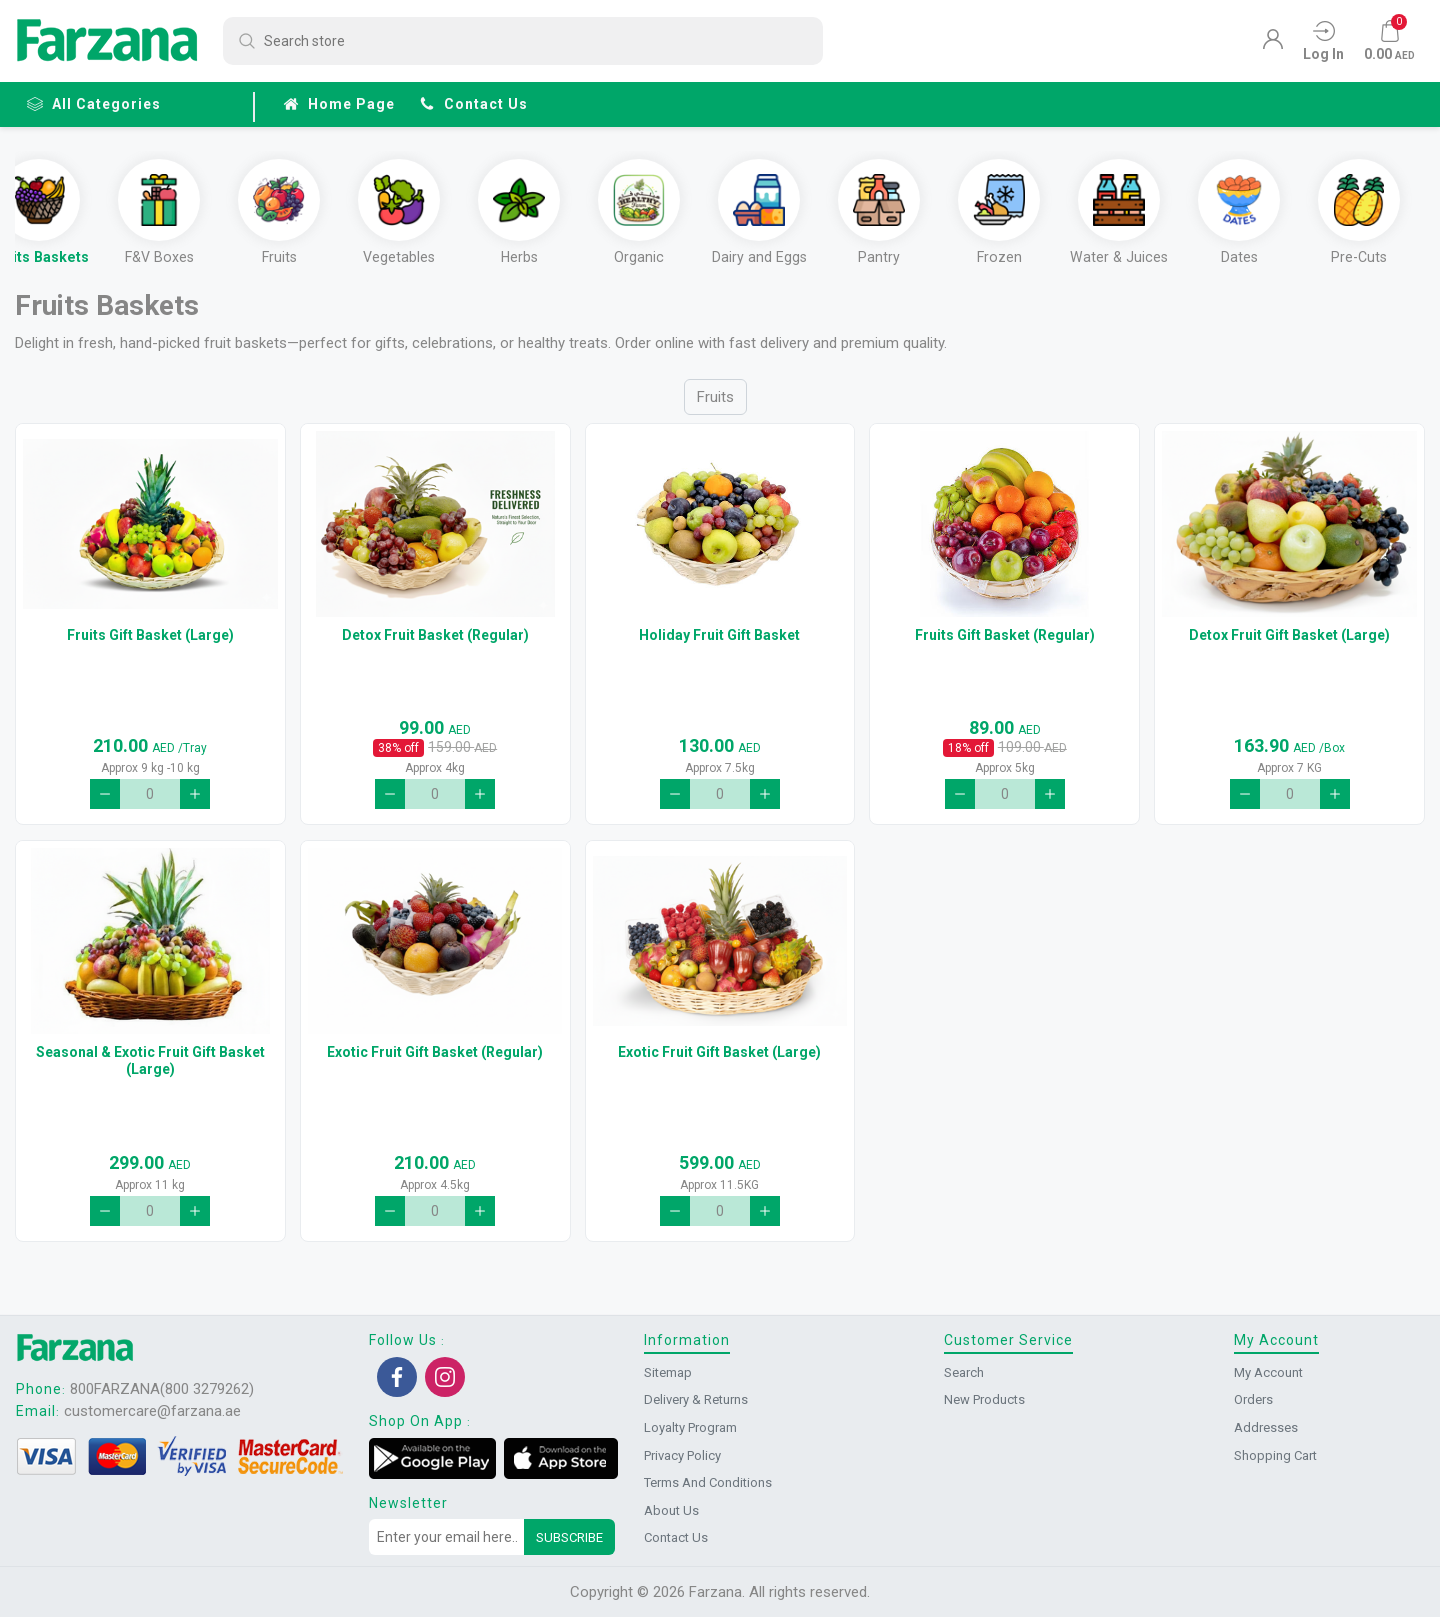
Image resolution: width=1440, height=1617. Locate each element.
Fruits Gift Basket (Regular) (1005, 644)
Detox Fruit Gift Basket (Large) (1289, 644)
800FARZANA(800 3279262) (162, 1389)
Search (964, 1372)
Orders (1253, 1400)
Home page (339, 104)
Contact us (473, 104)
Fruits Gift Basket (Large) (150, 644)
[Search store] (523, 41)
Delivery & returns (696, 1400)
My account (1268, 1372)
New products (984, 1400)
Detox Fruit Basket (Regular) (435, 644)
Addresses (1266, 1427)
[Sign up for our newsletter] (447, 1538)
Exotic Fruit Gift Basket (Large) (719, 1061)
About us (671, 1510)
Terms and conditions (708, 1483)
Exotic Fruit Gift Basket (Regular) (435, 1061)
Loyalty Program (690, 1427)
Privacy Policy (682, 1455)
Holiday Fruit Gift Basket (719, 644)
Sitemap (668, 1372)
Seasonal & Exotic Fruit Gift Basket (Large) (150, 1069)
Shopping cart (1275, 1455)
